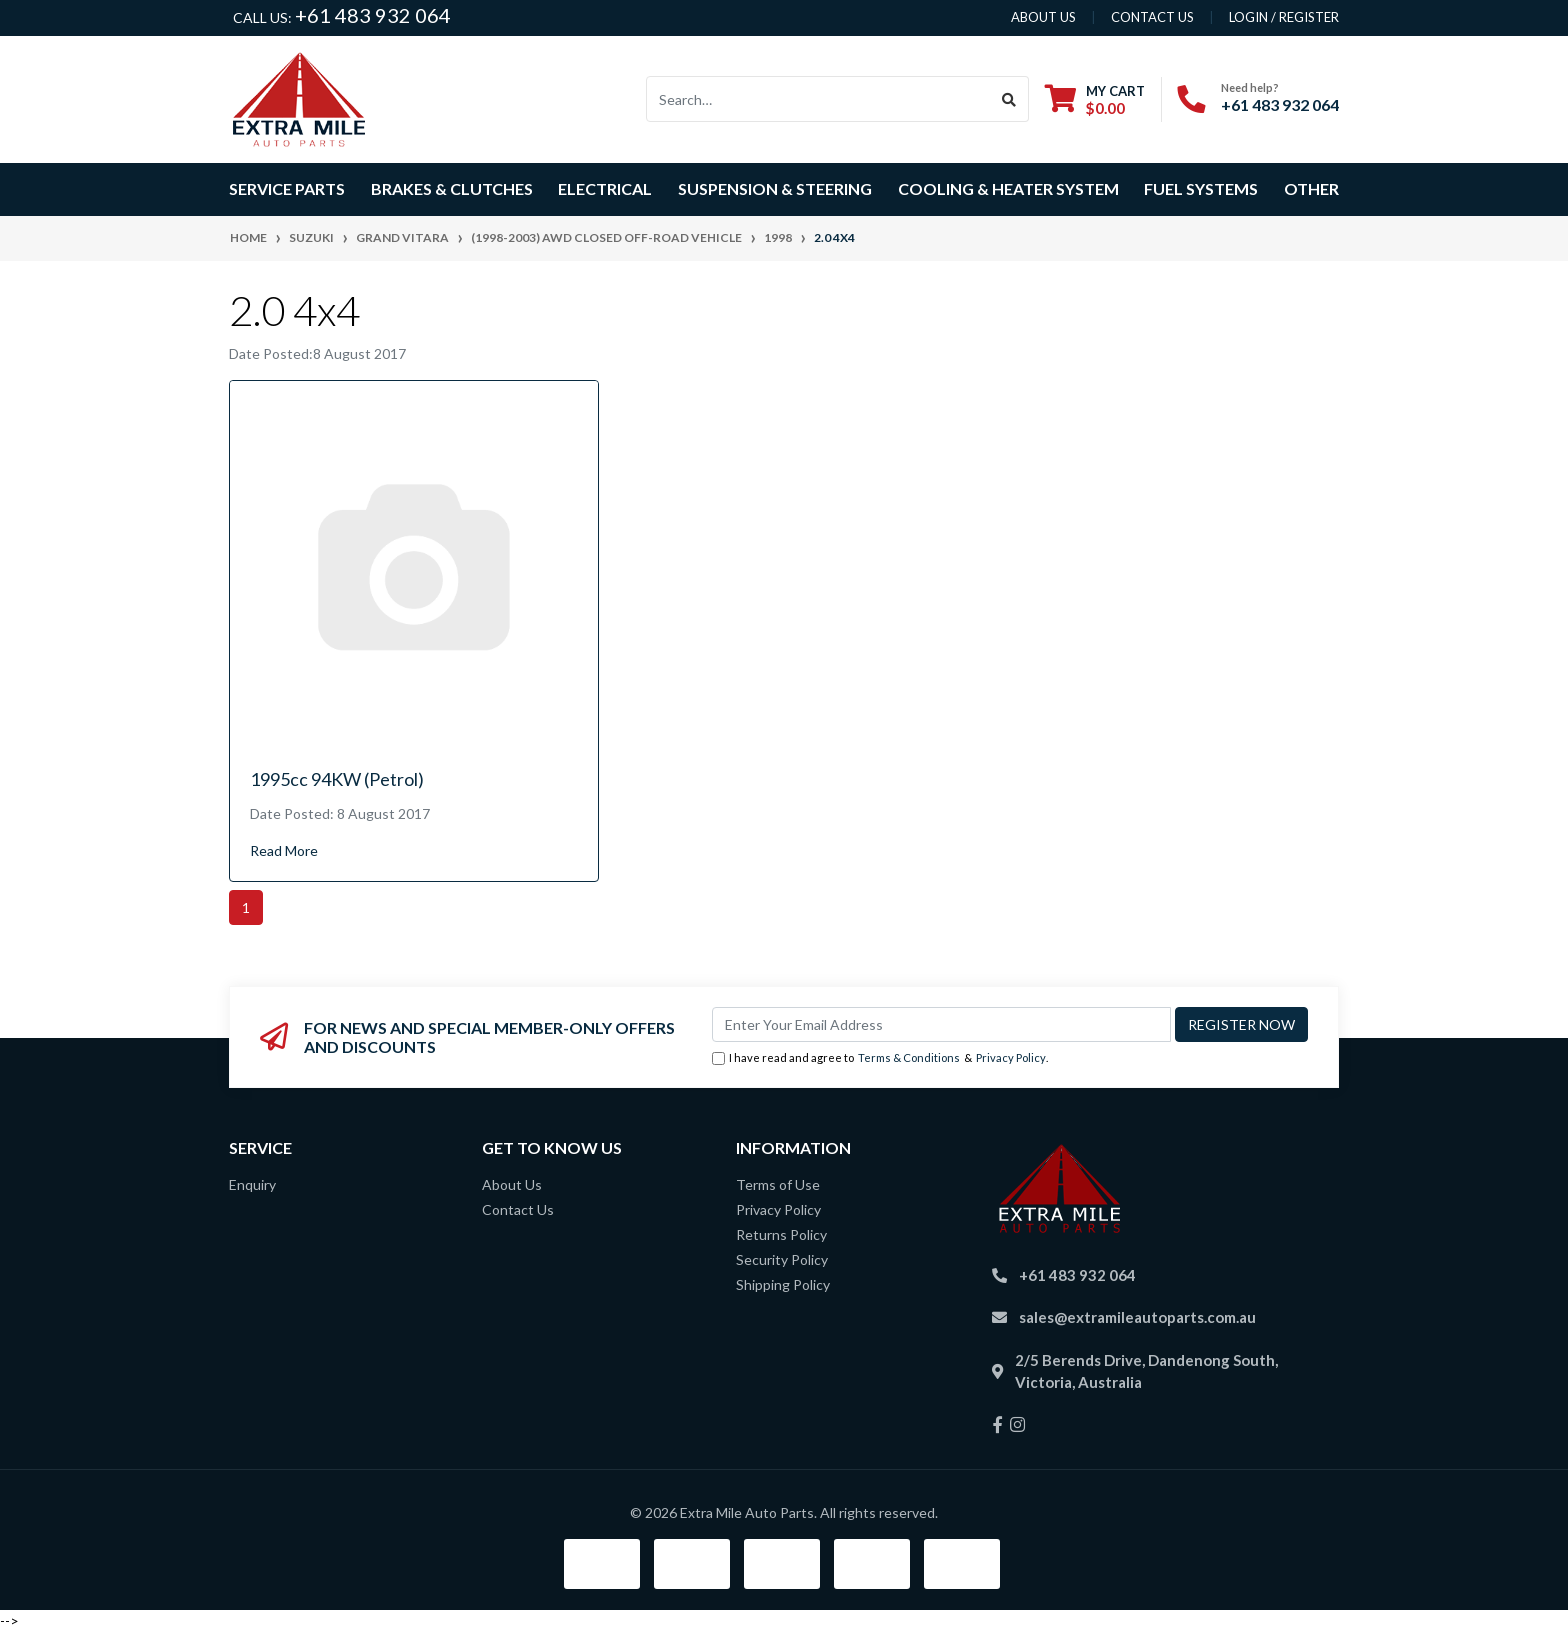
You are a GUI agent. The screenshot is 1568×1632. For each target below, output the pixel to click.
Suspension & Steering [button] (775, 188)
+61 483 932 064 (373, 15)
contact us (1152, 17)
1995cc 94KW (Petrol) (337, 779)
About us (1043, 17)
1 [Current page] (246, 907)
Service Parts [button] (287, 188)
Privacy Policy (1011, 1057)
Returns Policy (781, 1234)
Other (1311, 188)
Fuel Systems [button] (1201, 188)
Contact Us (518, 1209)
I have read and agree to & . (880, 1058)
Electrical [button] (605, 188)
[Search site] (1009, 99)
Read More (284, 850)
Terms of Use (778, 1184)
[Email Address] (941, 1024)
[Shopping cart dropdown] (1095, 99)
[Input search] (818, 99)
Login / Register (1284, 17)
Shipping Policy (783, 1284)
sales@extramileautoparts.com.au (1137, 1317)
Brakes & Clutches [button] (452, 188)
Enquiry (252, 1184)
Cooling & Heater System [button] (1008, 188)
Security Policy (782, 1259)
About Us (512, 1184)
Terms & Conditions (909, 1057)
